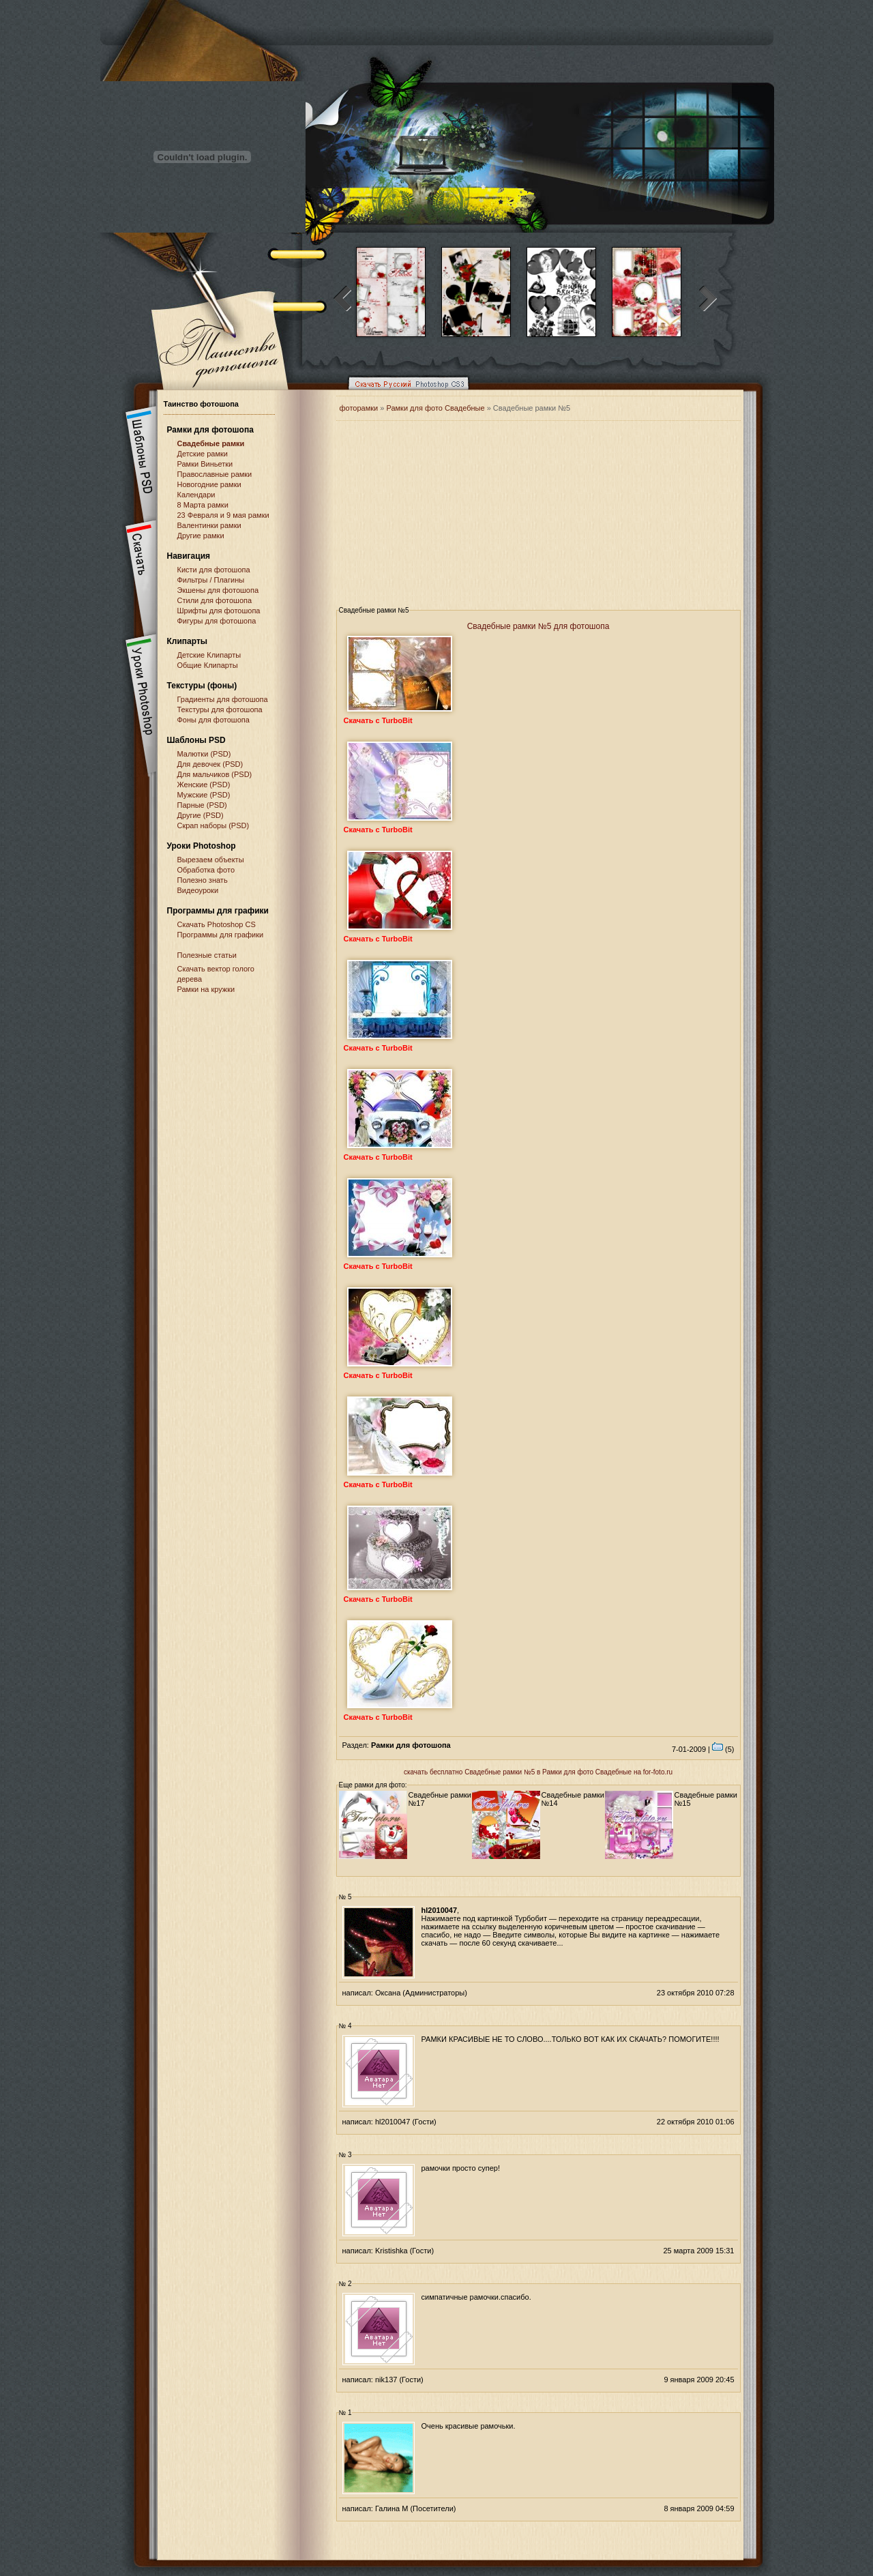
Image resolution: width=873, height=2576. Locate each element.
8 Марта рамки (202, 505)
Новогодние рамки (209, 484)
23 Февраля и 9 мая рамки (223, 515)
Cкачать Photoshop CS (216, 924)
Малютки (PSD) (204, 754)
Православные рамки (214, 474)
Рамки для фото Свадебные (435, 408)
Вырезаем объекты (210, 859)
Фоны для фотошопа (213, 720)
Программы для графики (220, 935)
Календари (196, 495)
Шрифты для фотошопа (219, 610)
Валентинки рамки (209, 525)
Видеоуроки (198, 890)
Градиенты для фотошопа (222, 699)
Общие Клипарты (207, 665)
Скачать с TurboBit (378, 720)
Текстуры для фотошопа (220, 709)
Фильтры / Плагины (211, 580)
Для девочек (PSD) (210, 764)
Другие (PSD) (200, 815)
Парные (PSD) (202, 805)
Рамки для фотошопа (210, 430)
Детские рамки (202, 454)
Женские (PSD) (204, 784)
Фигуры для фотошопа (216, 621)
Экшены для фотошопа (218, 590)
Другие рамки (200, 535)
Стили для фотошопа (214, 600)
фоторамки (359, 408)
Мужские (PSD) (204, 795)
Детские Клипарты (209, 655)
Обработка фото (206, 870)
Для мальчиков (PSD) (214, 774)
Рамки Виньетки (205, 464)
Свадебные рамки (211, 443)
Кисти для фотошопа (213, 570)
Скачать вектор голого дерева (215, 974)
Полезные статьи (207, 955)
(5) (723, 1749)
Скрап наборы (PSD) (213, 825)
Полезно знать (202, 880)
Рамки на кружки (206, 989)
